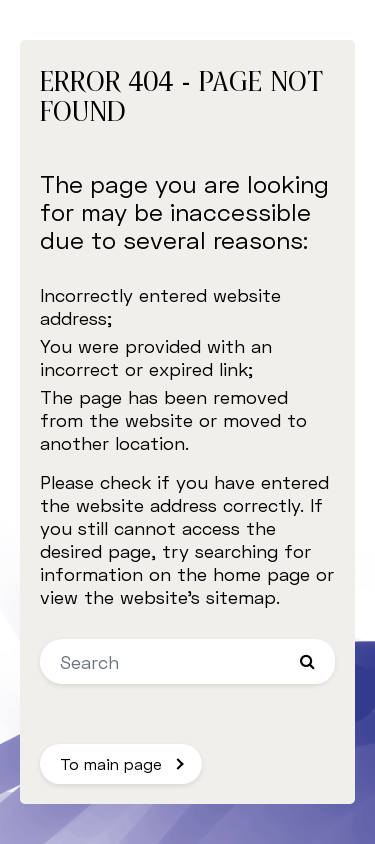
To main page (111, 763)
